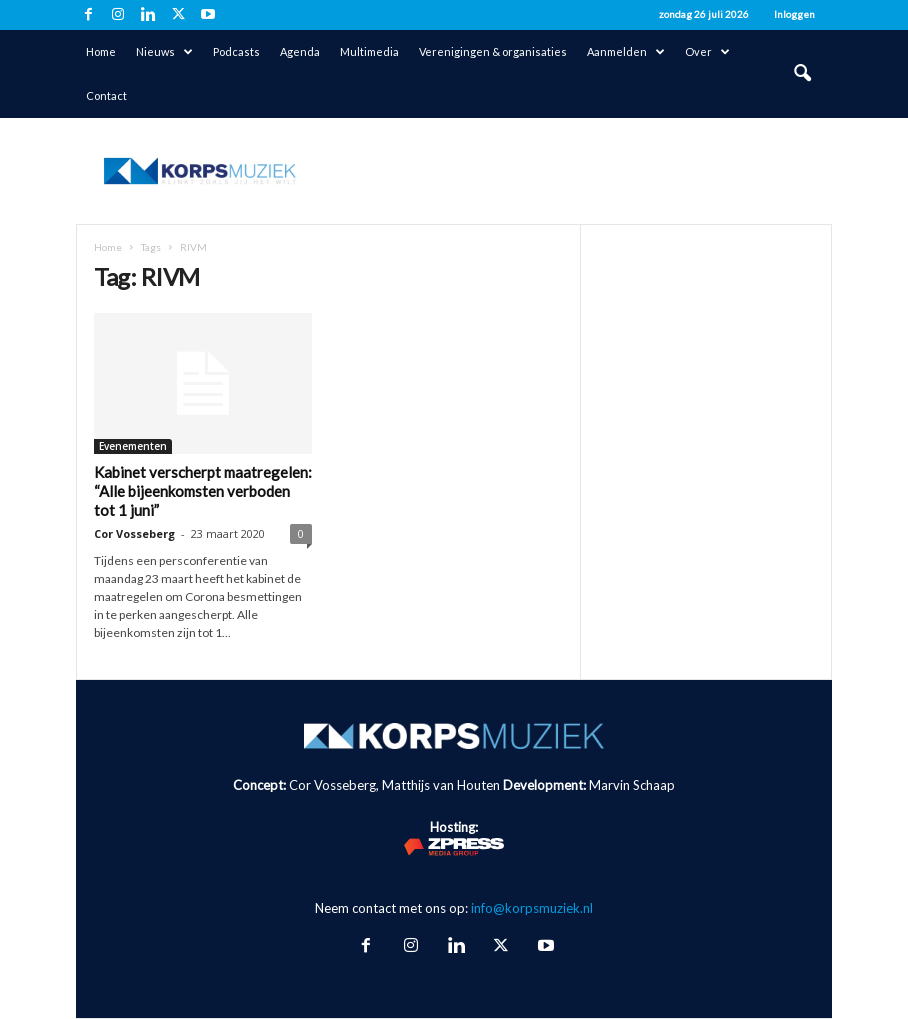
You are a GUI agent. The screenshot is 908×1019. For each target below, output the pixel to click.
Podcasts (236, 51)
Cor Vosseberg (134, 533)
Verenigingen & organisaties (493, 51)
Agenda (300, 51)
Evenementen (133, 446)
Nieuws (164, 52)
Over (707, 52)
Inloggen (794, 14)
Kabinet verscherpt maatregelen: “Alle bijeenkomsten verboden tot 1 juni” (203, 491)
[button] (802, 74)
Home (101, 51)
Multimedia (369, 51)
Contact (106, 95)
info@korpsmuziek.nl (532, 908)
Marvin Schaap (632, 785)
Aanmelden (626, 52)
